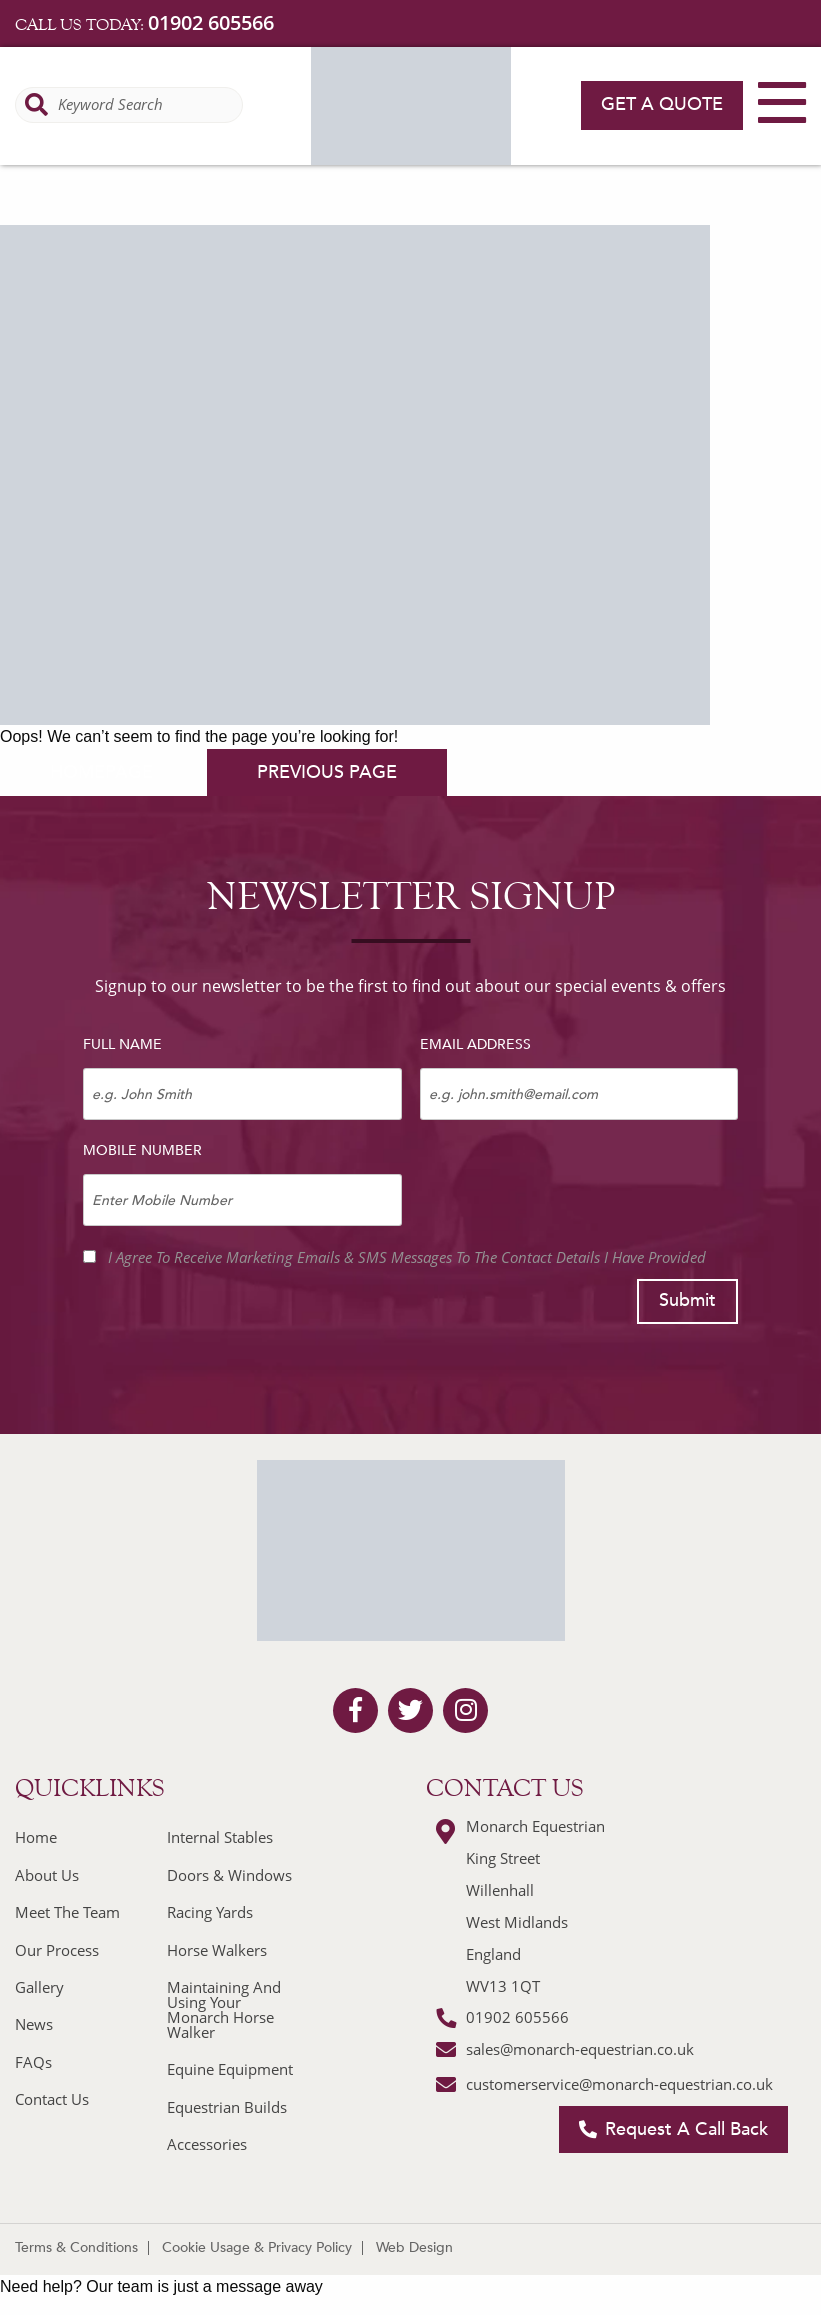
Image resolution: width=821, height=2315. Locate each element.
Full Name (122, 1044)
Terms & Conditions (76, 2247)
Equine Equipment (230, 2069)
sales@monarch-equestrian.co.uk (580, 2049)
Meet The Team (67, 1912)
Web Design (414, 2247)
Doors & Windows (229, 1875)
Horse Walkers (217, 1950)
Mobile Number (142, 1150)
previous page (327, 772)
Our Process (57, 1950)
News (34, 2024)
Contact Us (52, 2099)
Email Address (475, 1044)
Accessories (207, 2144)
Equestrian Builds (227, 2107)
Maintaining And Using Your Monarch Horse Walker (224, 2009)
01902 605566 (211, 22)
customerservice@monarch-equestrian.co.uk (619, 2084)
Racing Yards (210, 1912)
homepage (101, 772)
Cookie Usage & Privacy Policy (257, 2247)
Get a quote (662, 104)
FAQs (33, 2062)
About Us (47, 1875)
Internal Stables (220, 1837)
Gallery (39, 1987)
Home (36, 1837)
